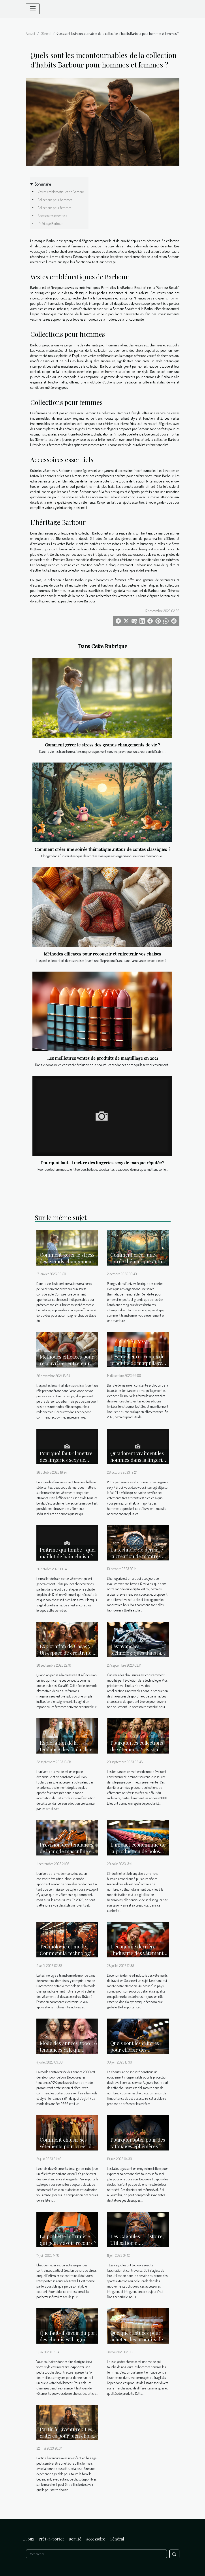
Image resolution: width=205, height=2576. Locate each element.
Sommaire (43, 184)
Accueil (31, 33)
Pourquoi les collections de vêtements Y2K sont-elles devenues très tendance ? (136, 1752)
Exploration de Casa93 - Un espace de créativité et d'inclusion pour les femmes (68, 1656)
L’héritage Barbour (50, 223)
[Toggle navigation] (33, 9)
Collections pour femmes (54, 208)
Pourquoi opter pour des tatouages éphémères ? (137, 2143)
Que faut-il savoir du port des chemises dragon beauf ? (68, 2339)
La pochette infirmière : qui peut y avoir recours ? (68, 2239)
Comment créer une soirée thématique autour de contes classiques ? (102, 849)
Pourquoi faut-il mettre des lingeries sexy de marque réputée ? (102, 1162)
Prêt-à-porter (51, 2539)
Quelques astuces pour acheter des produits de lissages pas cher (136, 2339)
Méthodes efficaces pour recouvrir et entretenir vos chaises (102, 954)
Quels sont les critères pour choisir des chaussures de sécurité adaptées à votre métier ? (138, 2052)
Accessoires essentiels (52, 215)
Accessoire (95, 2539)
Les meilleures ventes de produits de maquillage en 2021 (102, 1058)
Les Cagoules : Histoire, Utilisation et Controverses (137, 2243)
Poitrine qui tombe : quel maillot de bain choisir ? (68, 1553)
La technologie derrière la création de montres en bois (138, 1556)
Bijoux (28, 2539)
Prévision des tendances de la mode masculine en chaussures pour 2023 (67, 1851)
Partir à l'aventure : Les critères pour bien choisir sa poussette (68, 2436)
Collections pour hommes (55, 200)
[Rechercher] (96, 2554)
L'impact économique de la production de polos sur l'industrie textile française (137, 1854)
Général (46, 33)
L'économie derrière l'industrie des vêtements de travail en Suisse (138, 1953)
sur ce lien (172, 298)
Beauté (75, 2539)
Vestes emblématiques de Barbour (61, 192)
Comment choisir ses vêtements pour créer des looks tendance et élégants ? (68, 2149)
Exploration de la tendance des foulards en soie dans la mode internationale (67, 1752)
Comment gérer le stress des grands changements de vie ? (102, 745)
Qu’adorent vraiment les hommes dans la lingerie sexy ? (137, 1460)
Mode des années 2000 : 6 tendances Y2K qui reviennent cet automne (68, 2049)
